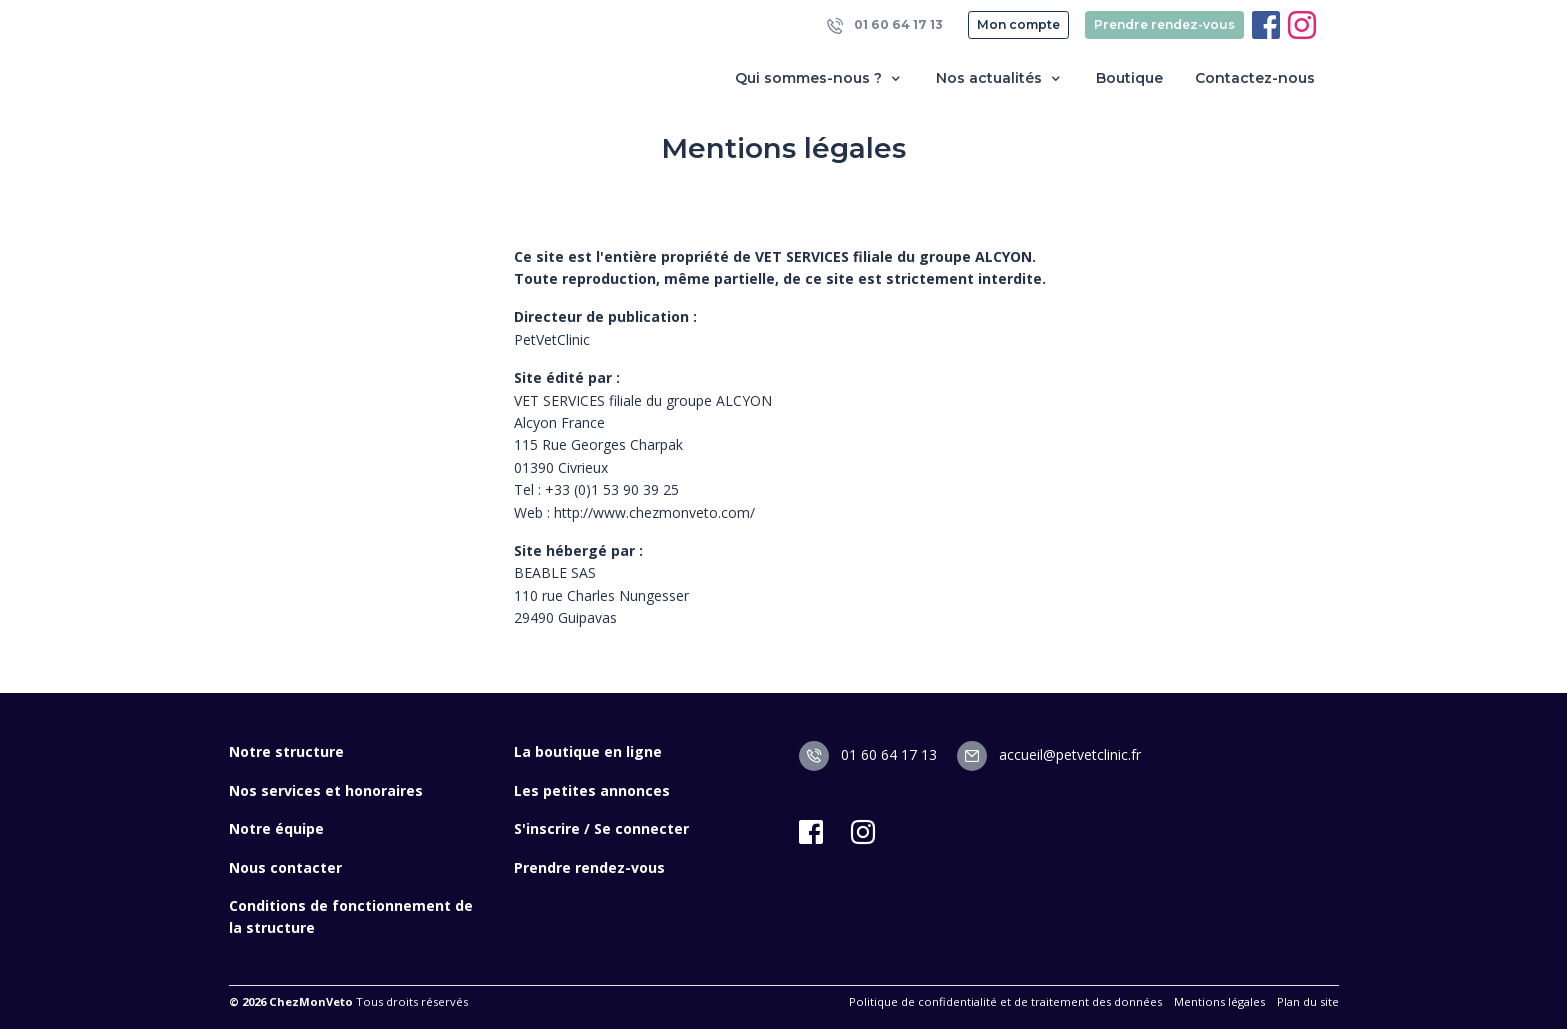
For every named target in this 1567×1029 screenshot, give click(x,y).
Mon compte (1018, 24)
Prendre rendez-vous (1164, 24)
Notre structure (286, 751)
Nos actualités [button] (1000, 78)
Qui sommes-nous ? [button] (819, 78)
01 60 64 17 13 (885, 25)
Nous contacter (285, 867)
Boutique (1129, 78)
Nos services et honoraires (326, 790)
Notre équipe (276, 828)
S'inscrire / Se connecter (601, 828)
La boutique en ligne (588, 751)
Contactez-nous (1255, 78)
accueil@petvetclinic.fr (1049, 754)
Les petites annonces (592, 790)
